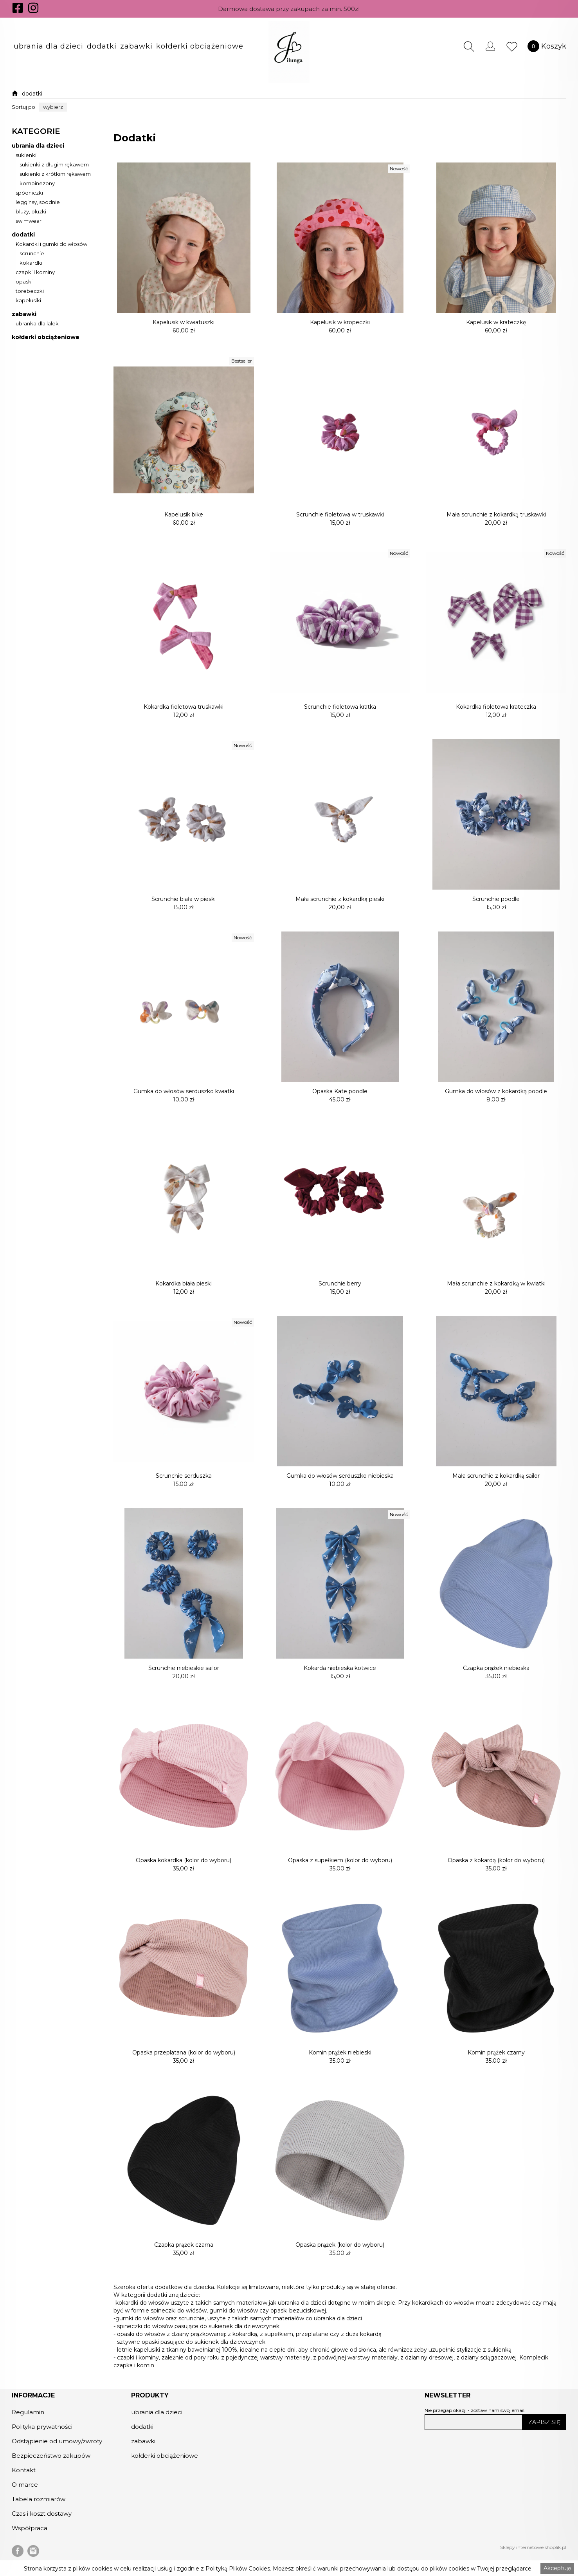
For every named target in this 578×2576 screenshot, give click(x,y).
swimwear (28, 221)
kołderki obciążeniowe (199, 46)
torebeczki (30, 291)
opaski (24, 282)
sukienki (26, 155)
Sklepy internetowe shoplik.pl (533, 2547)
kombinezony (37, 183)
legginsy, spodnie (38, 202)
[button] (48, 46)
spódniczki (29, 193)
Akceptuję (557, 2568)
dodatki (102, 46)
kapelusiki (28, 300)
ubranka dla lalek (37, 324)
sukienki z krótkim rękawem (55, 174)
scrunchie (32, 253)
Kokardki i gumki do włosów (51, 244)
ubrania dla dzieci (48, 46)
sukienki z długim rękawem (54, 165)
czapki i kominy (35, 272)
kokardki (31, 263)
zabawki (136, 46)
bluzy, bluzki (31, 212)
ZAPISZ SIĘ (544, 2422)
